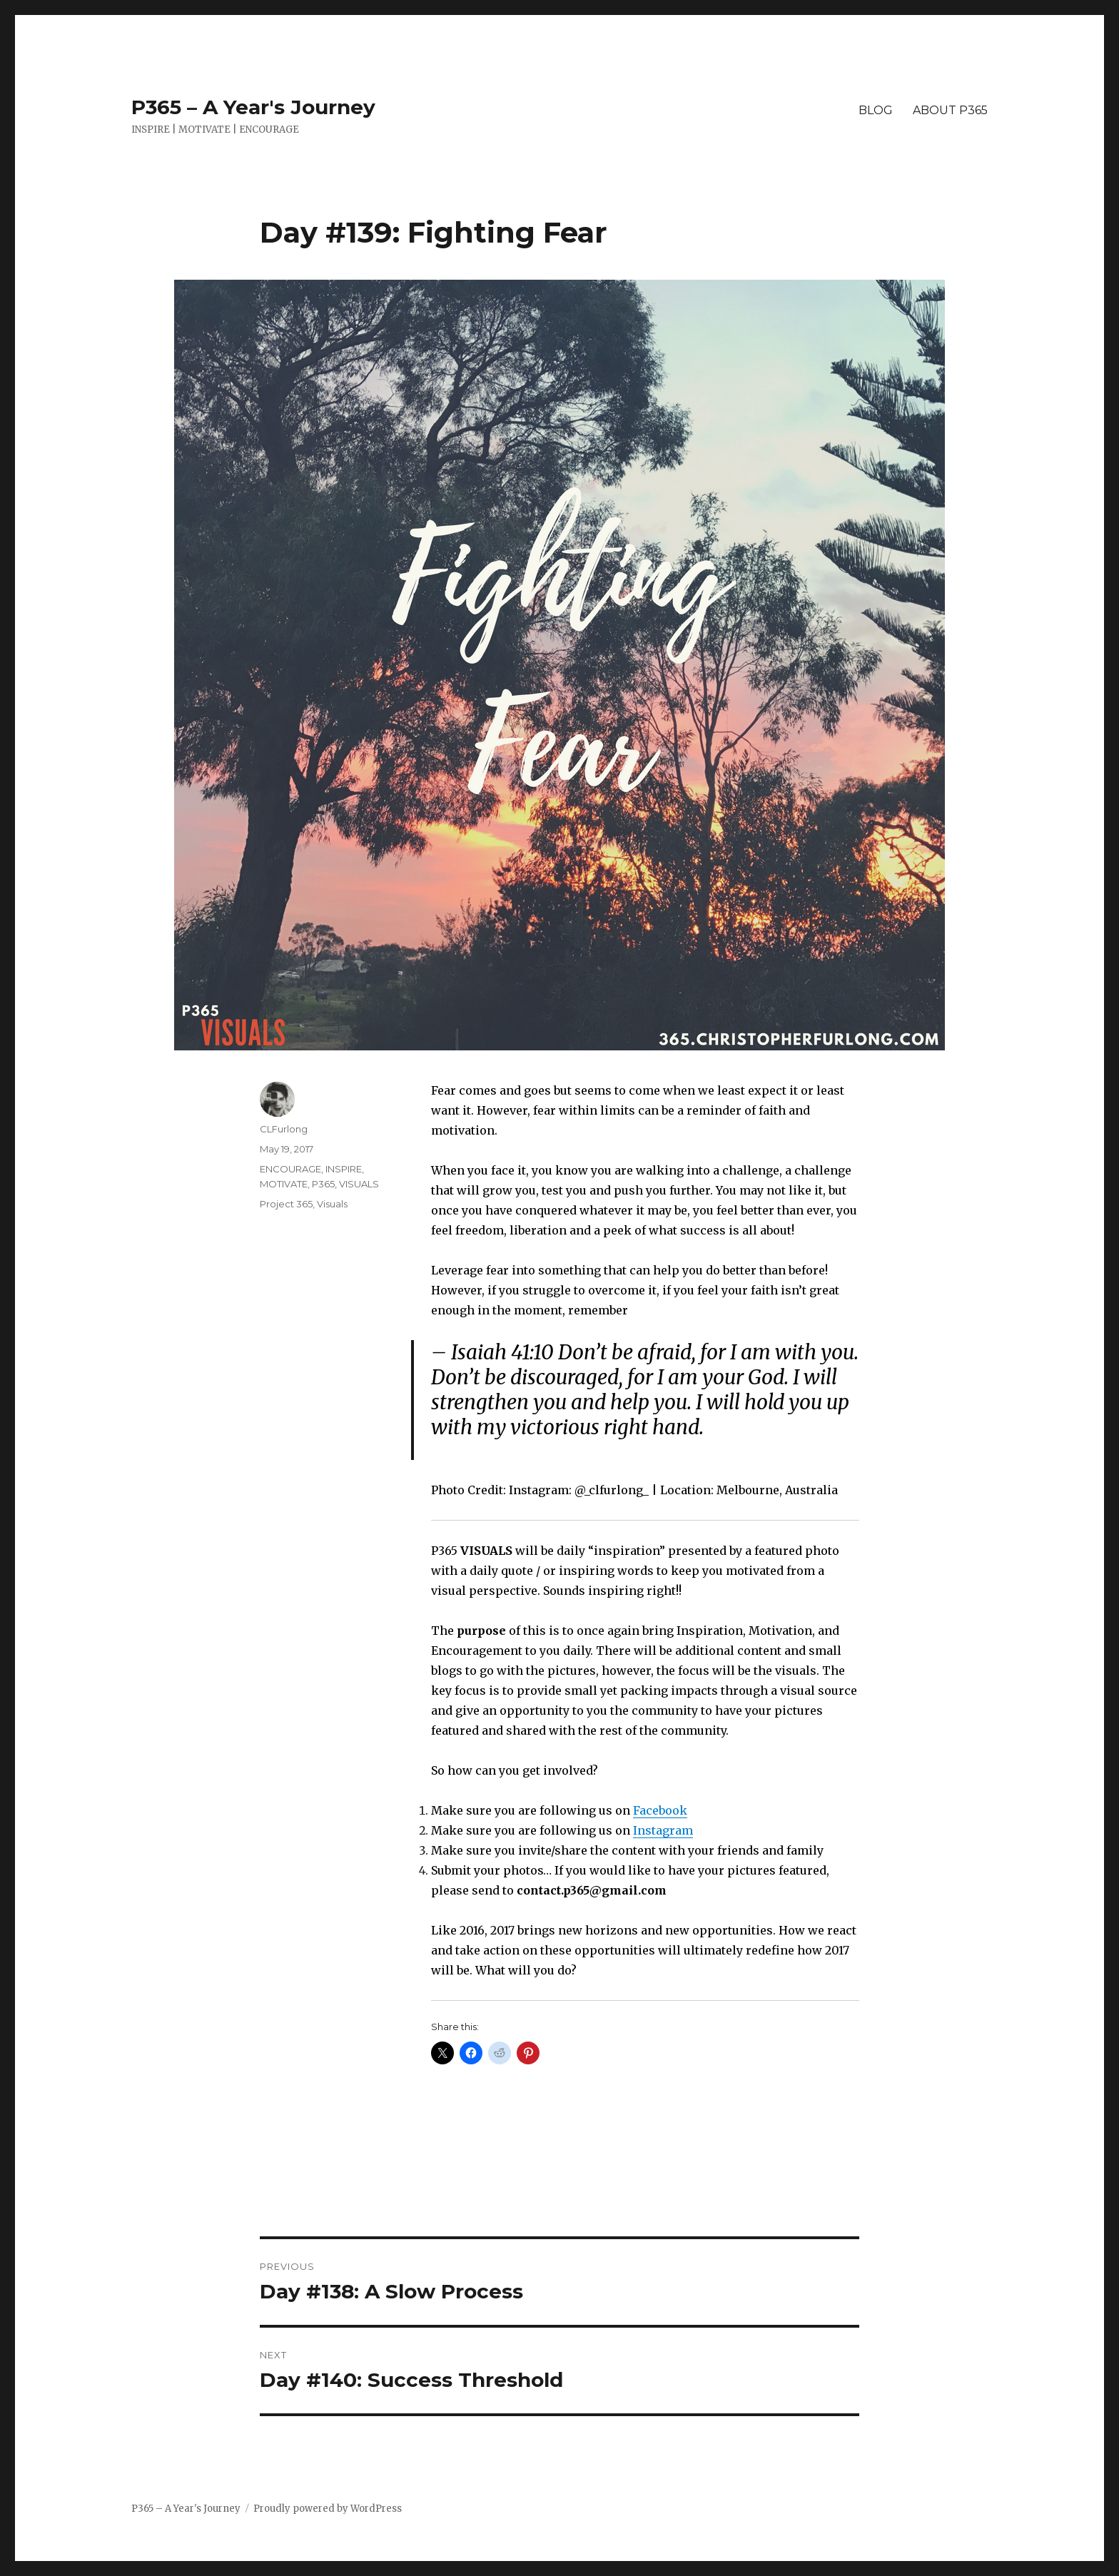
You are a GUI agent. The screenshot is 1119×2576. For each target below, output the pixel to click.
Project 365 (286, 1204)
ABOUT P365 (950, 110)
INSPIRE (343, 1169)
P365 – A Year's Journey (253, 107)
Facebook (660, 1810)
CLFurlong (284, 1129)
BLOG (876, 110)
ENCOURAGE (290, 1169)
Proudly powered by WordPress (327, 2509)
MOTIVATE (284, 1184)
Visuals (332, 1204)
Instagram (663, 1830)
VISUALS (359, 1184)
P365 (323, 1184)
